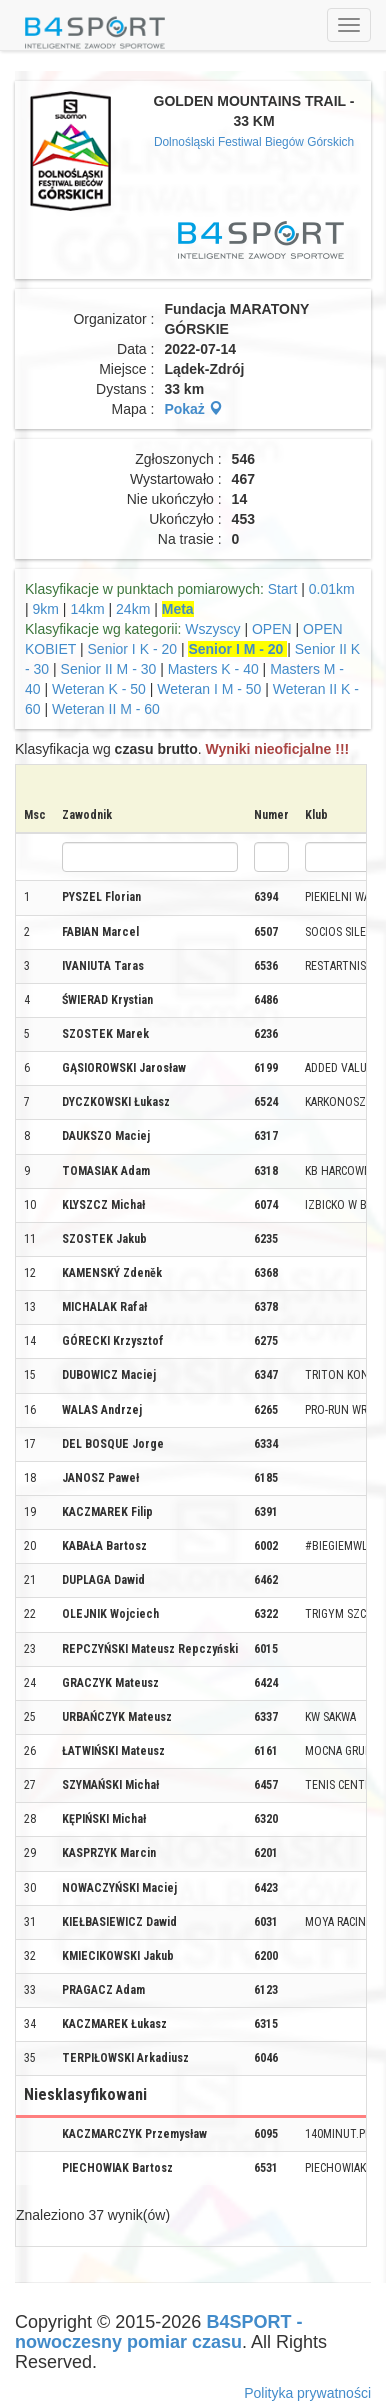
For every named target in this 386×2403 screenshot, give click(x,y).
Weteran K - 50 (99, 689)
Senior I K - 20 (133, 649)
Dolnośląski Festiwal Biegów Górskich (254, 142)
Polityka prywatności (307, 2393)
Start (283, 589)
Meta (178, 609)
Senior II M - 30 (111, 669)
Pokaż (193, 409)
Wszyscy (212, 629)
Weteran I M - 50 (211, 689)
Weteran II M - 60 (106, 709)
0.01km (332, 589)
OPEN (272, 629)
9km (46, 609)
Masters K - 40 (213, 669)
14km (87, 609)
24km (133, 609)
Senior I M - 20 (237, 649)
